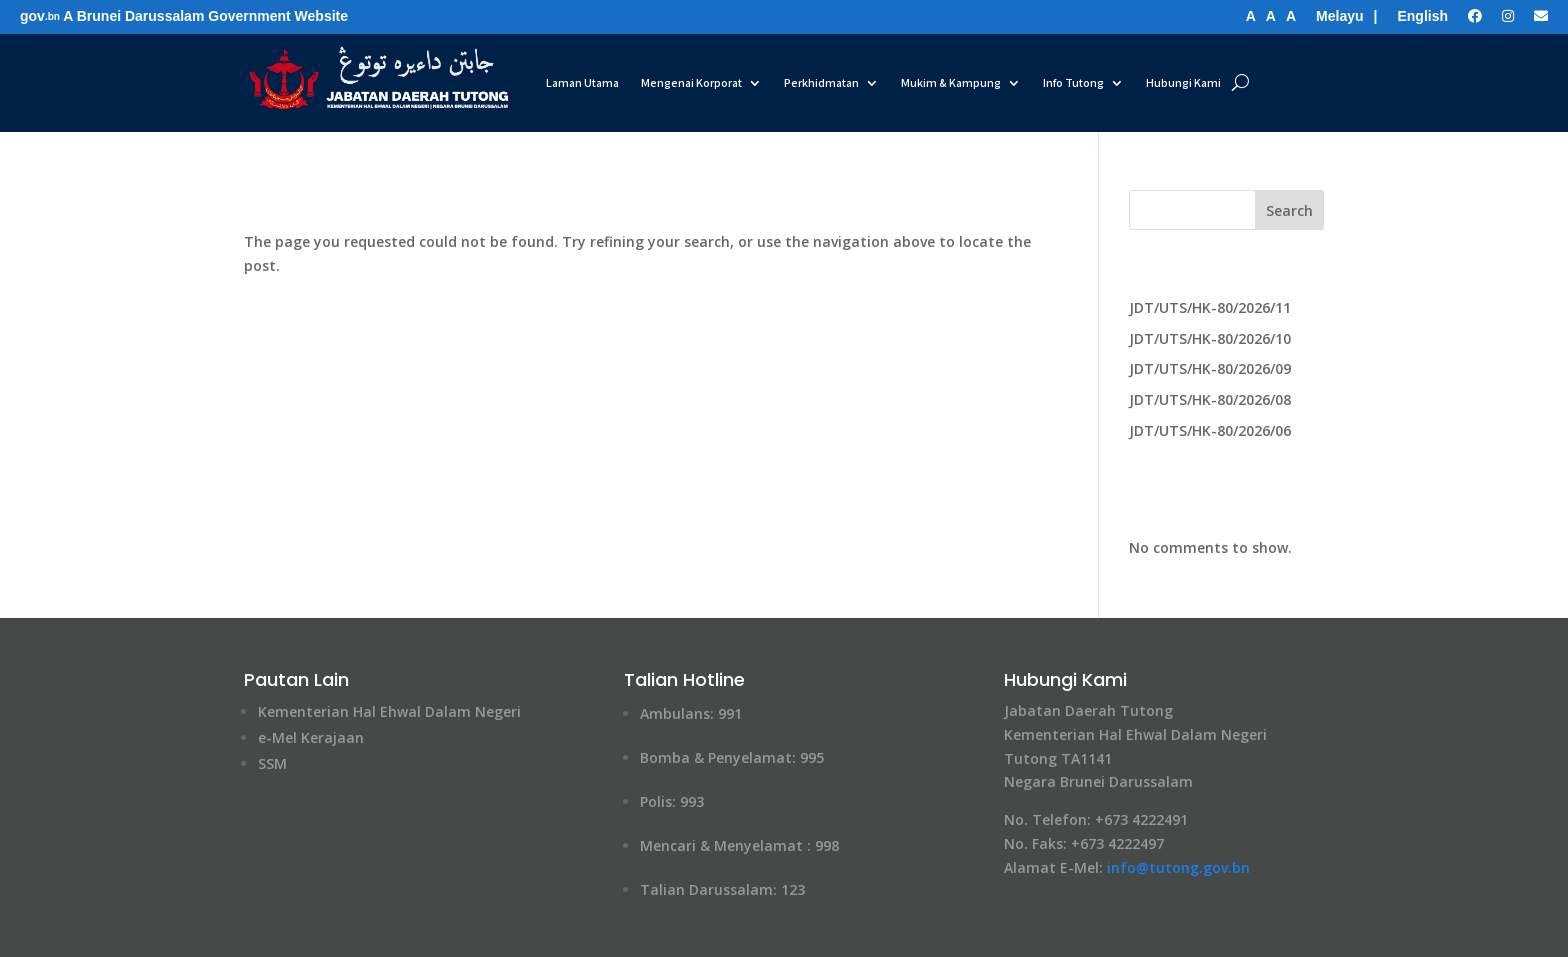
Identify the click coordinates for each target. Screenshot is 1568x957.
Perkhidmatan (821, 82)
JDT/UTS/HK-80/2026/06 (1210, 430)
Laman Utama (582, 82)
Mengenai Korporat (691, 82)
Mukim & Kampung (951, 82)
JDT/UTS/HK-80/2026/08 (1210, 399)
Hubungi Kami (1183, 82)
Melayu (1339, 16)
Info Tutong (1073, 82)
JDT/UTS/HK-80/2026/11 (1210, 307)
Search (1289, 210)
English (1422, 16)
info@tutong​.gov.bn (1178, 867)
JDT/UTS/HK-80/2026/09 (1210, 368)
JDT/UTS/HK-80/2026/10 (1210, 338)
